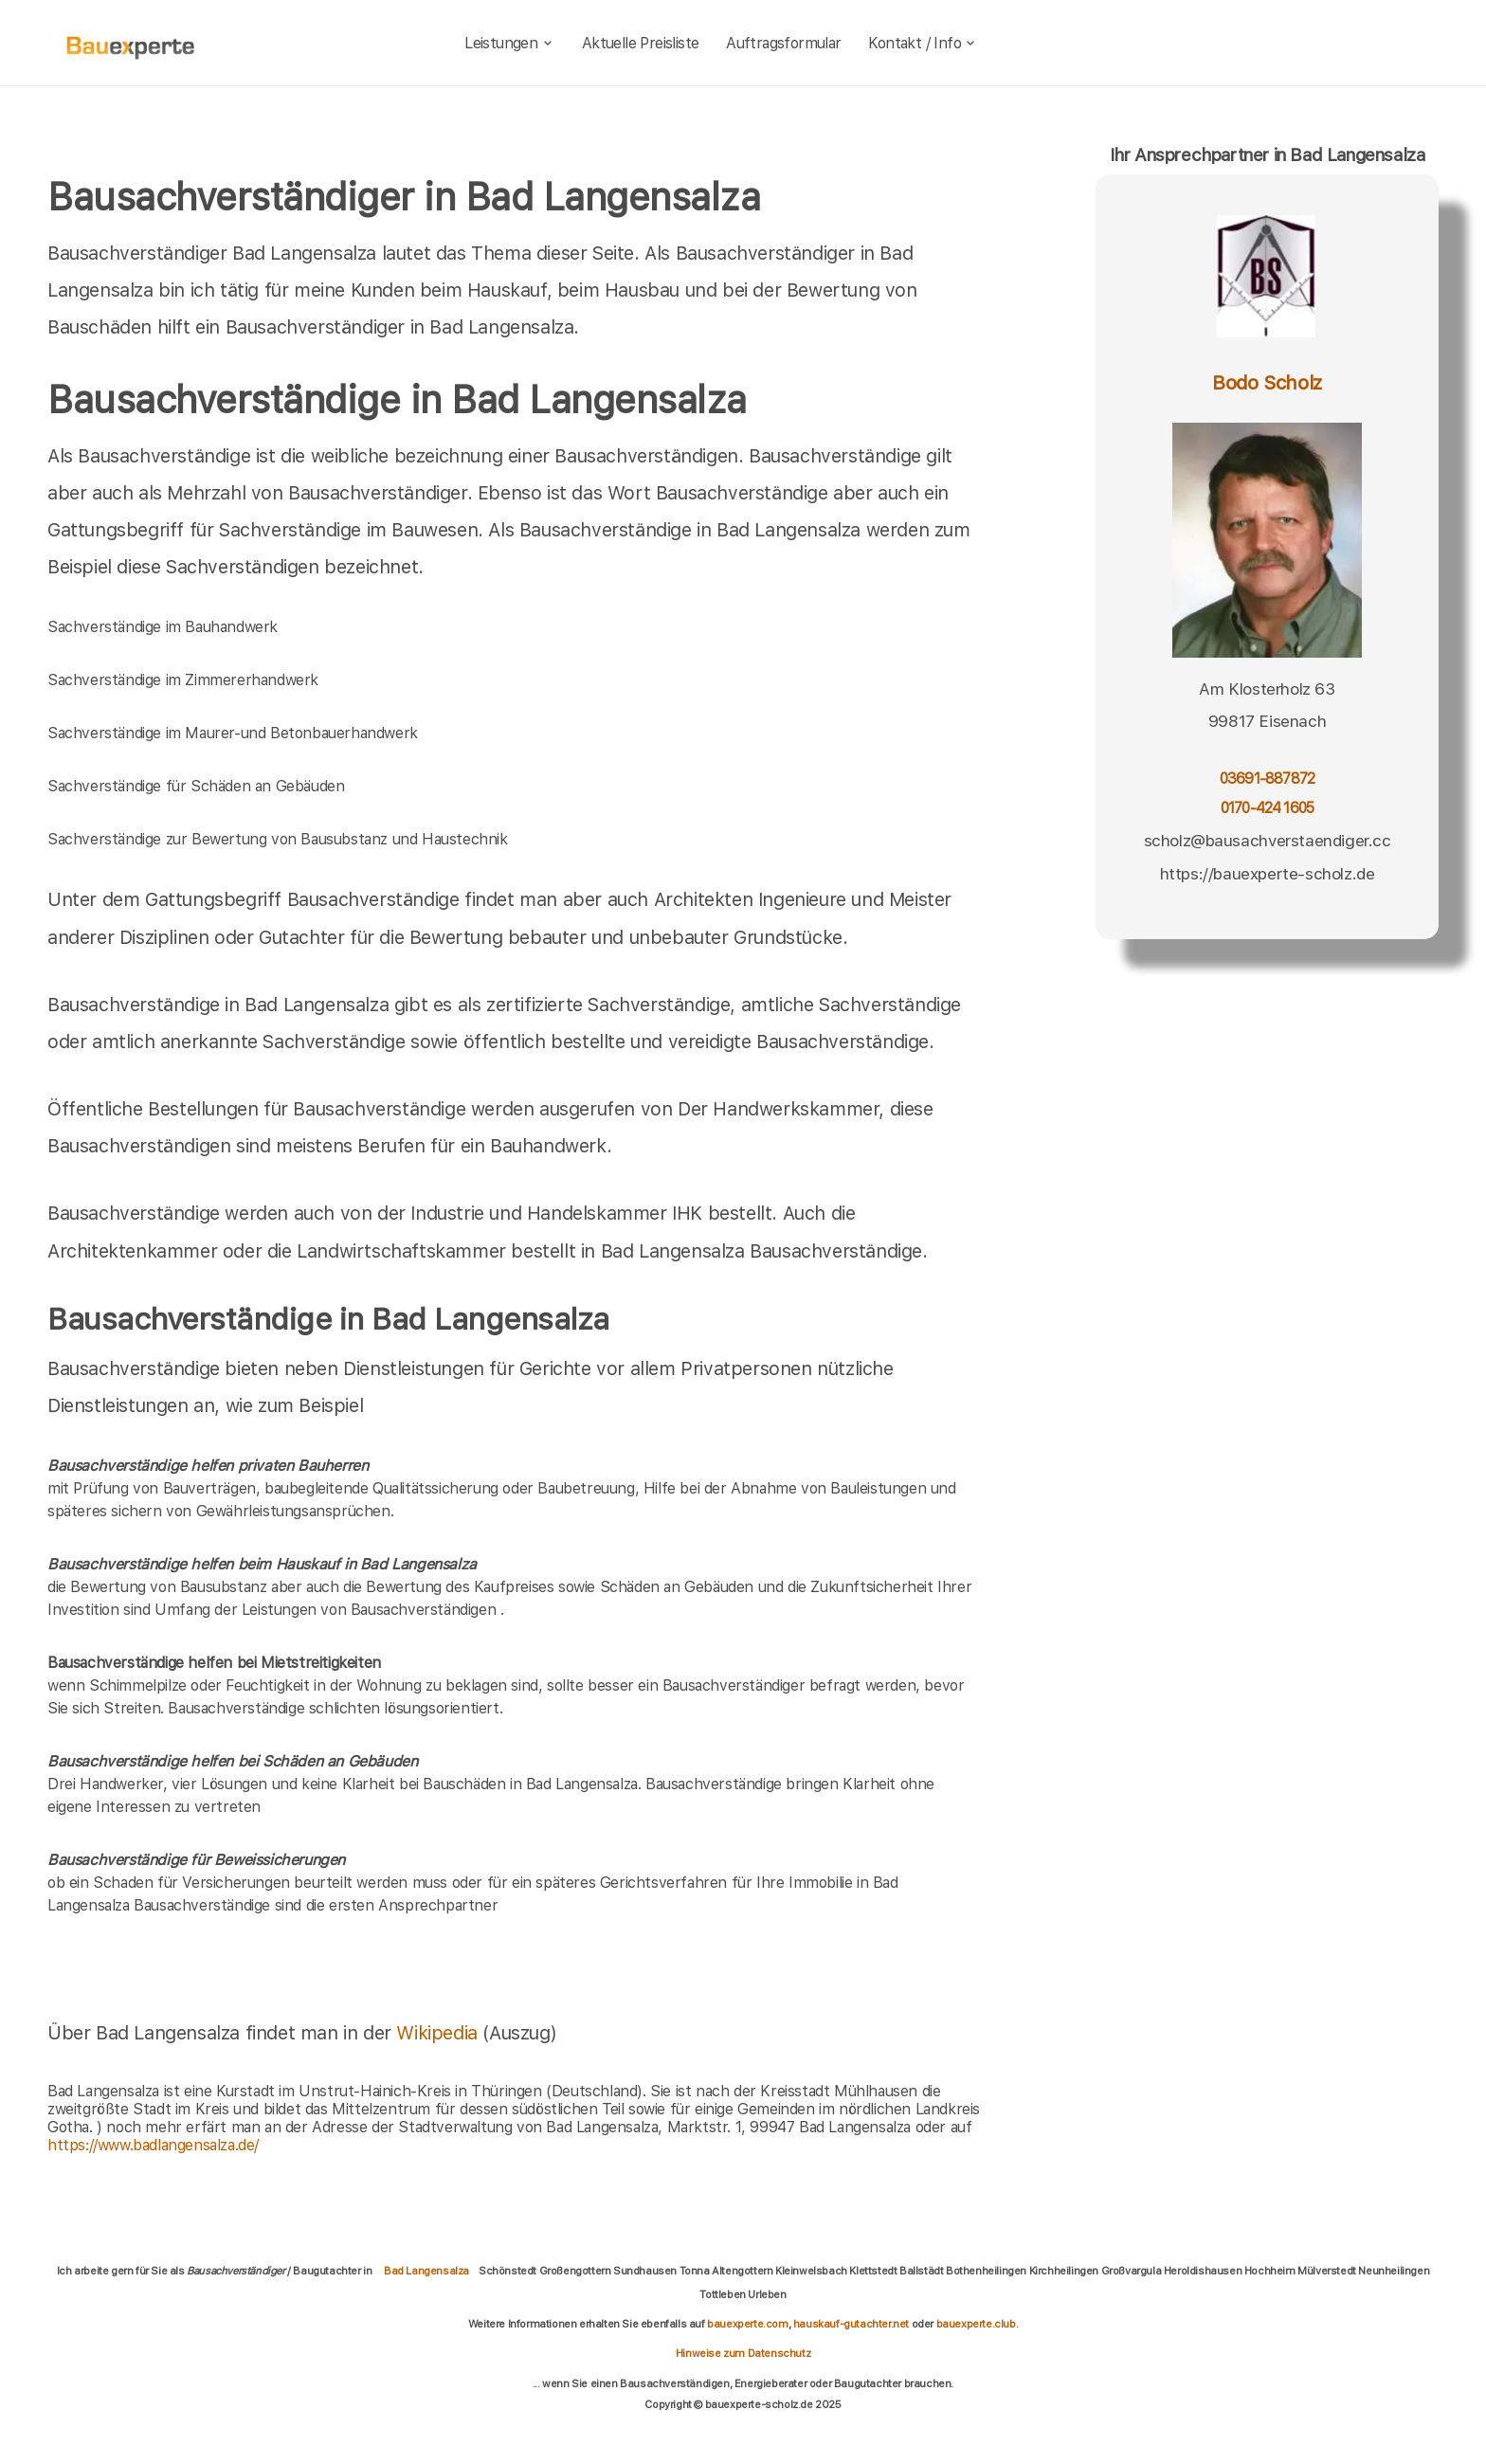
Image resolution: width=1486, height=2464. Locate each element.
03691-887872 (1267, 779)
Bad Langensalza (426, 2270)
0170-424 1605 (1267, 808)
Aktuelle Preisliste (640, 43)
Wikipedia (439, 2032)
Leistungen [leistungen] (509, 43)
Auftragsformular (783, 43)
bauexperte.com (747, 2323)
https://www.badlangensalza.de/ (153, 2145)
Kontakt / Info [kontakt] (922, 43)
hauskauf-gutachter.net (851, 2323)
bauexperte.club (976, 2323)
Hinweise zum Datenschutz (743, 2353)
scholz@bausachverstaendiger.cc (1267, 840)
